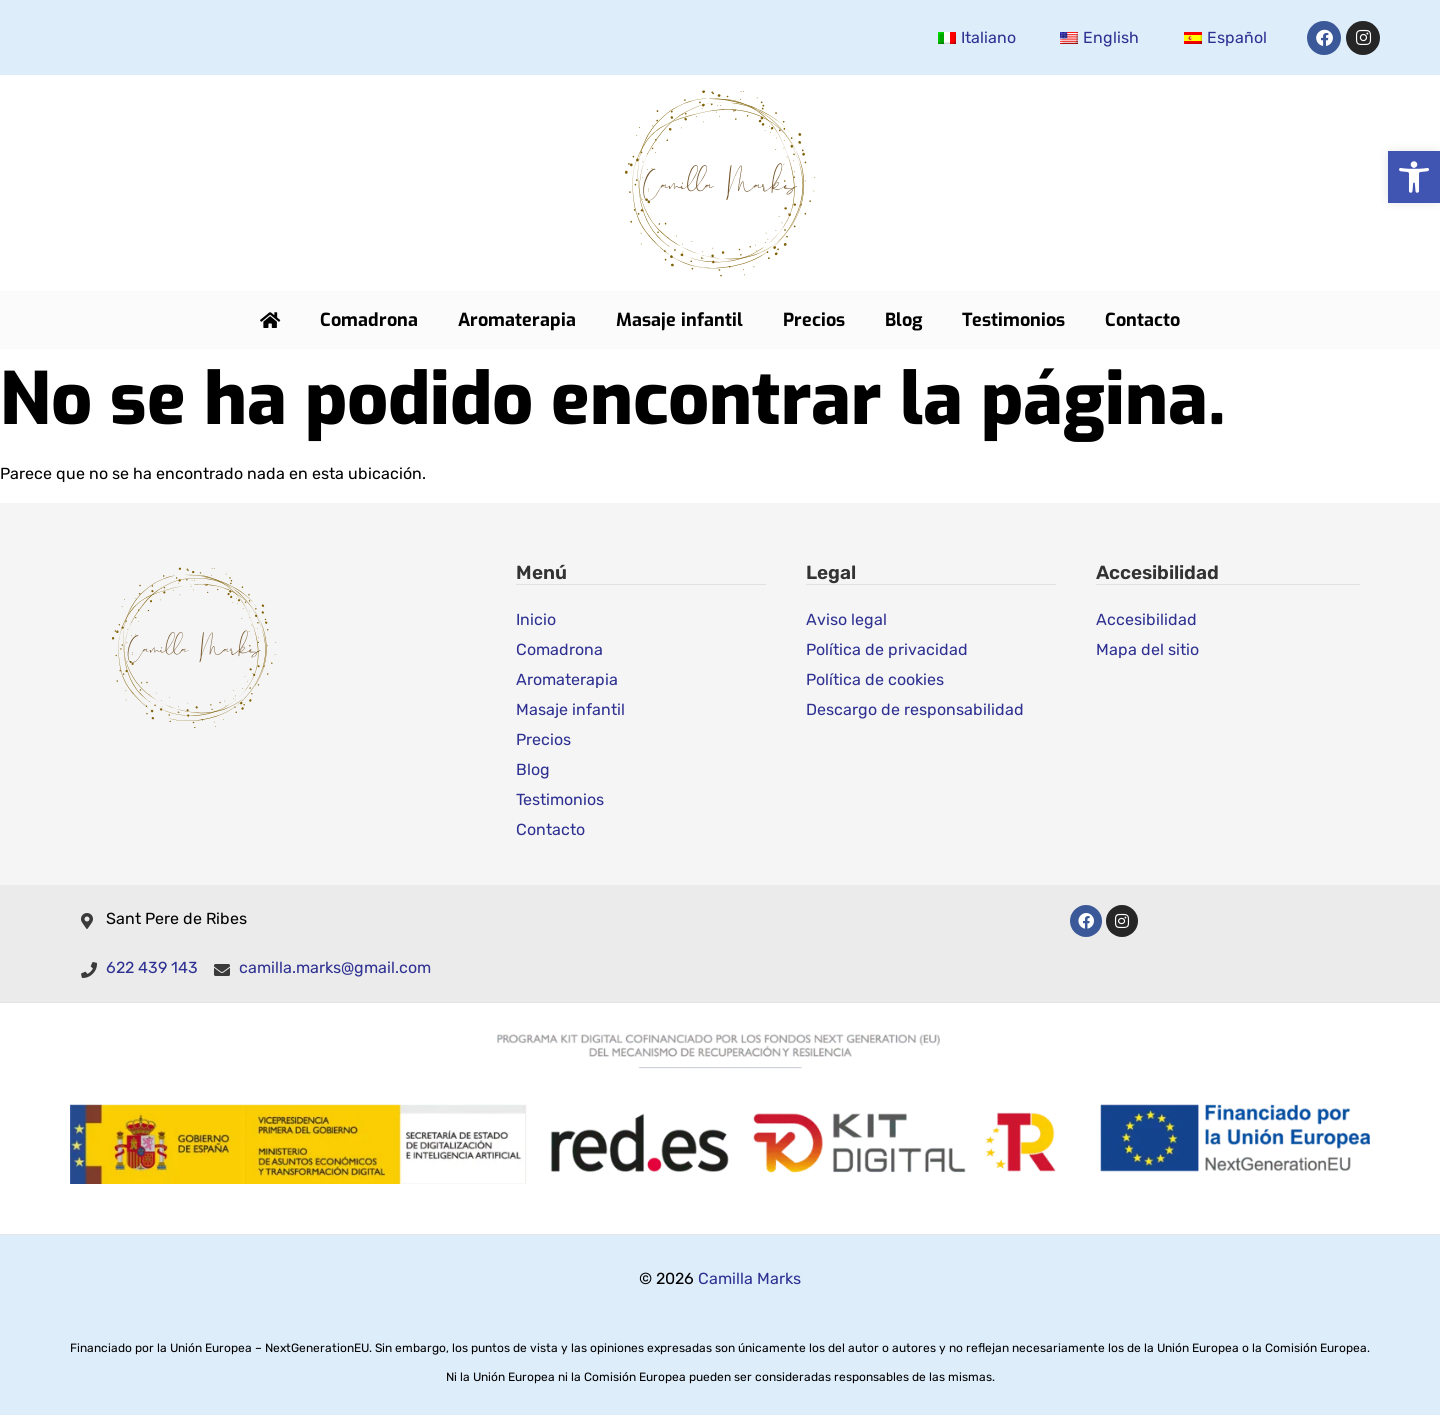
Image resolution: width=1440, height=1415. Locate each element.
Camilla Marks (749, 1277)
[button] (1414, 177)
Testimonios (1013, 320)
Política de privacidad (887, 648)
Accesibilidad (1146, 618)
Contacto (1142, 320)
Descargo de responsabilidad (915, 708)
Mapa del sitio (1147, 648)
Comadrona (369, 320)
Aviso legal (846, 618)
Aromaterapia (517, 320)
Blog (903, 320)
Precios (814, 320)
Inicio (536, 618)
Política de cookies (875, 678)
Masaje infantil (679, 320)
